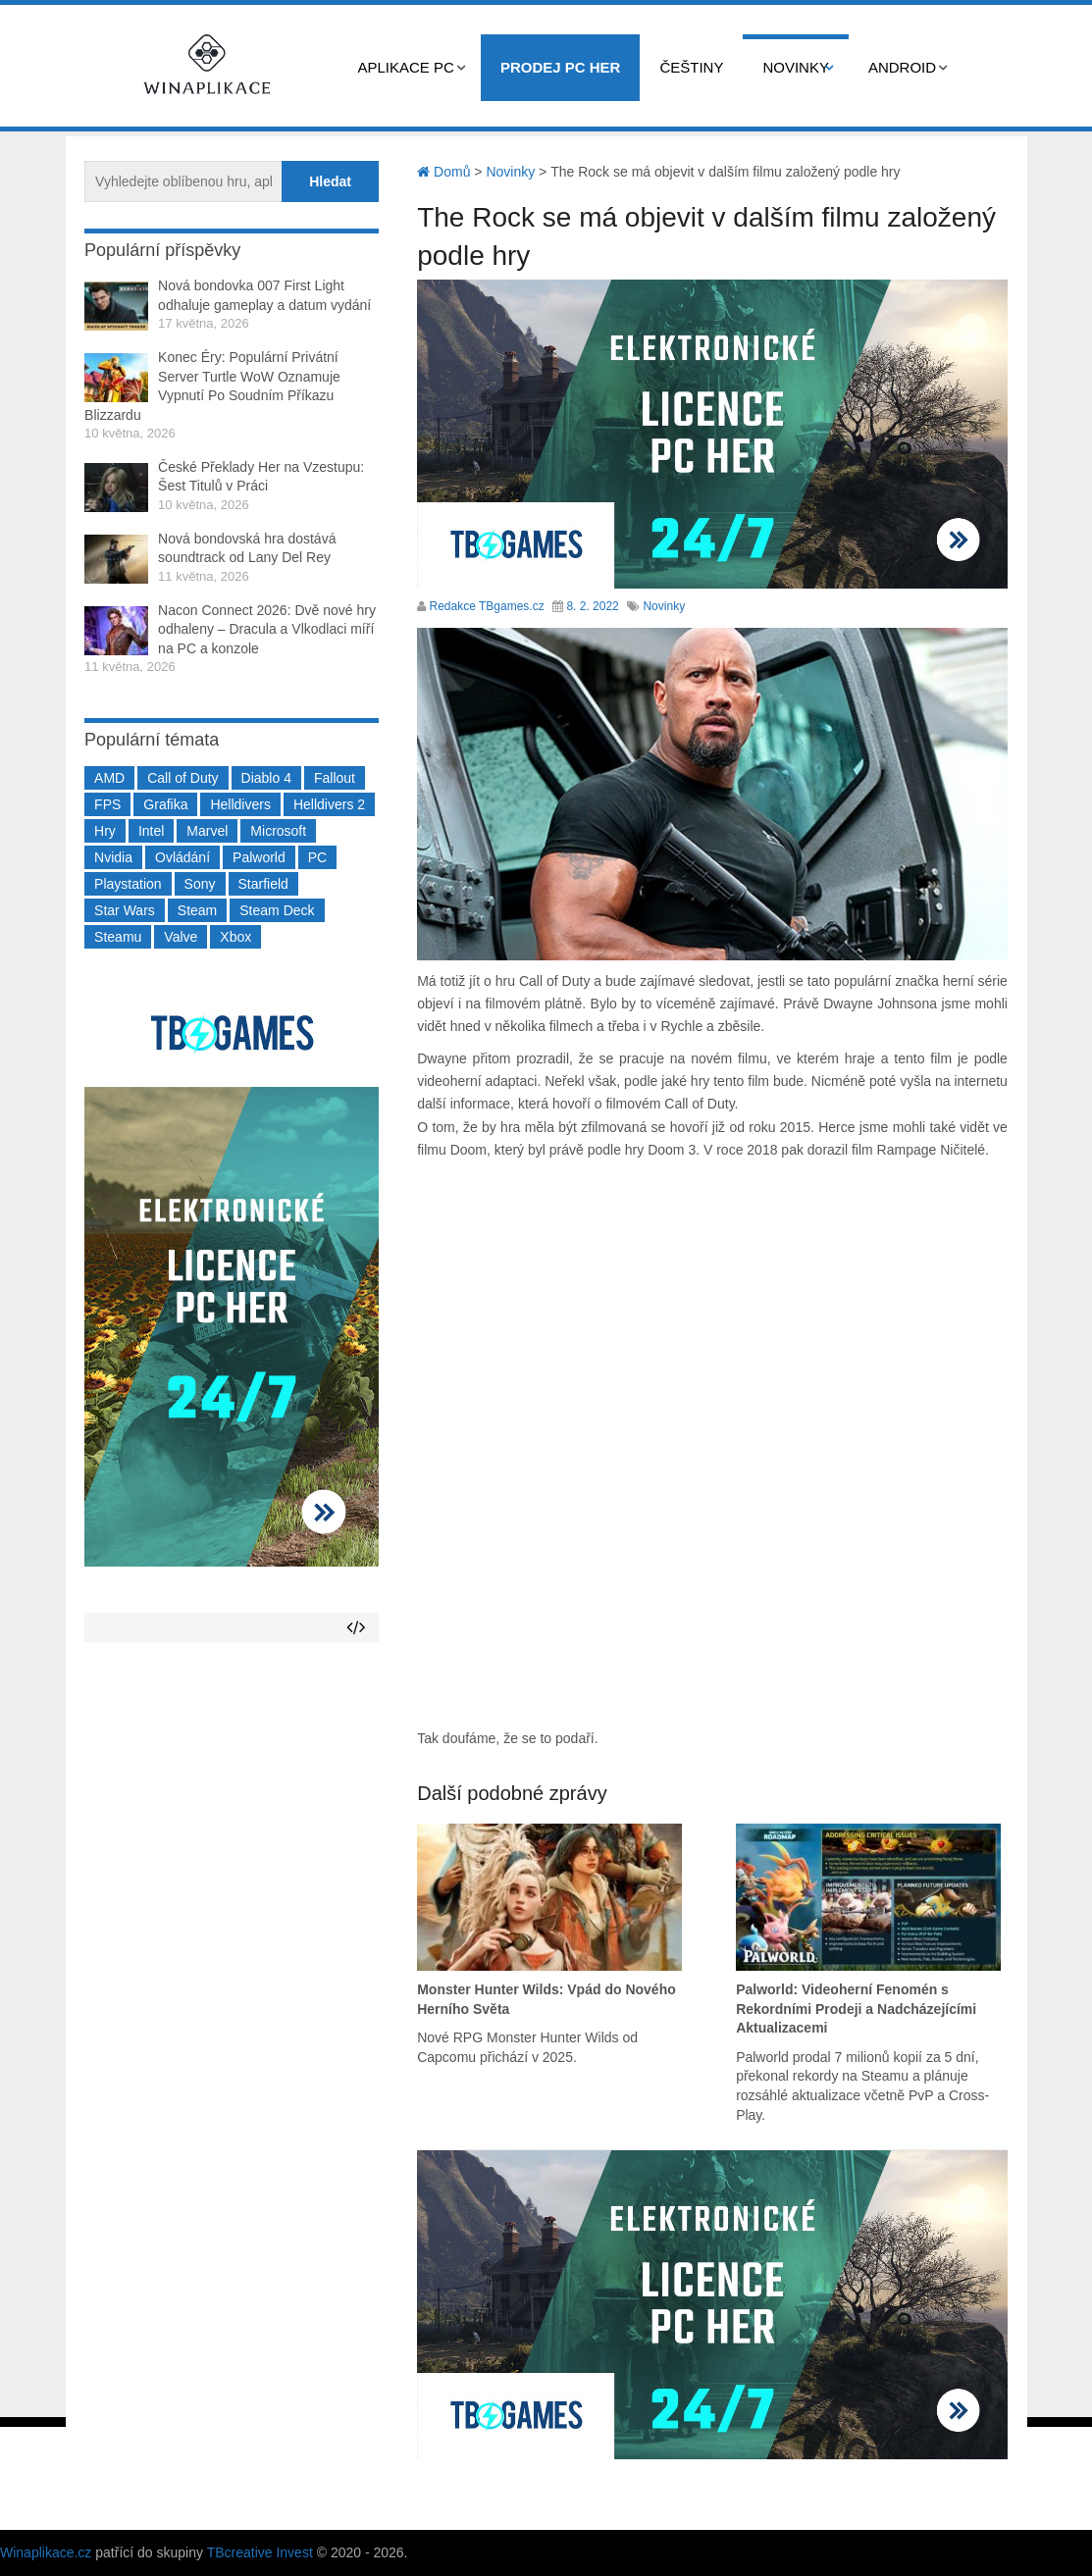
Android (902, 67)
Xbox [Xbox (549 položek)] (235, 937)
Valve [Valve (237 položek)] (180, 937)
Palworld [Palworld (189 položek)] (259, 857)
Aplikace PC (406, 67)
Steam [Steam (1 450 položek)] (197, 910)
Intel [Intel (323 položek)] (151, 831)
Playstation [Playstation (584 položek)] (127, 884)
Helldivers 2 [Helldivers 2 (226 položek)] (329, 804)
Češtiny (691, 67)
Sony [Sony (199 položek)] (200, 884)
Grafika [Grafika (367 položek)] (165, 804)
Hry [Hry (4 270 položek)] (105, 831)
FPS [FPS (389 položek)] (107, 804)
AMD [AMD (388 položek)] (109, 778)
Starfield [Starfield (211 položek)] (263, 884)
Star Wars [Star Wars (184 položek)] (124, 910)
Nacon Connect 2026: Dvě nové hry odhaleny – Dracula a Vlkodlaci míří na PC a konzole (267, 629)
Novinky (795, 67)
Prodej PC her (560, 67)
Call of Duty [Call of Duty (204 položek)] (182, 778)
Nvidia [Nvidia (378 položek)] (113, 857)
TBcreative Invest (260, 2552)
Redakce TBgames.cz (487, 606)
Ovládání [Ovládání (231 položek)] (182, 857)
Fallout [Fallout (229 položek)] (334, 778)
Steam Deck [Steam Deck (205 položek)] (276, 910)
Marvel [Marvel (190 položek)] (207, 831)
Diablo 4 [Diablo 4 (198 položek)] (266, 778)
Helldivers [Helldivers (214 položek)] (240, 804)
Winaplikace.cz (45, 2552)
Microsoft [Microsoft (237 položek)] (278, 831)
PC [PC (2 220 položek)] (317, 857)
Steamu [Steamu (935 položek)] (117, 937)
